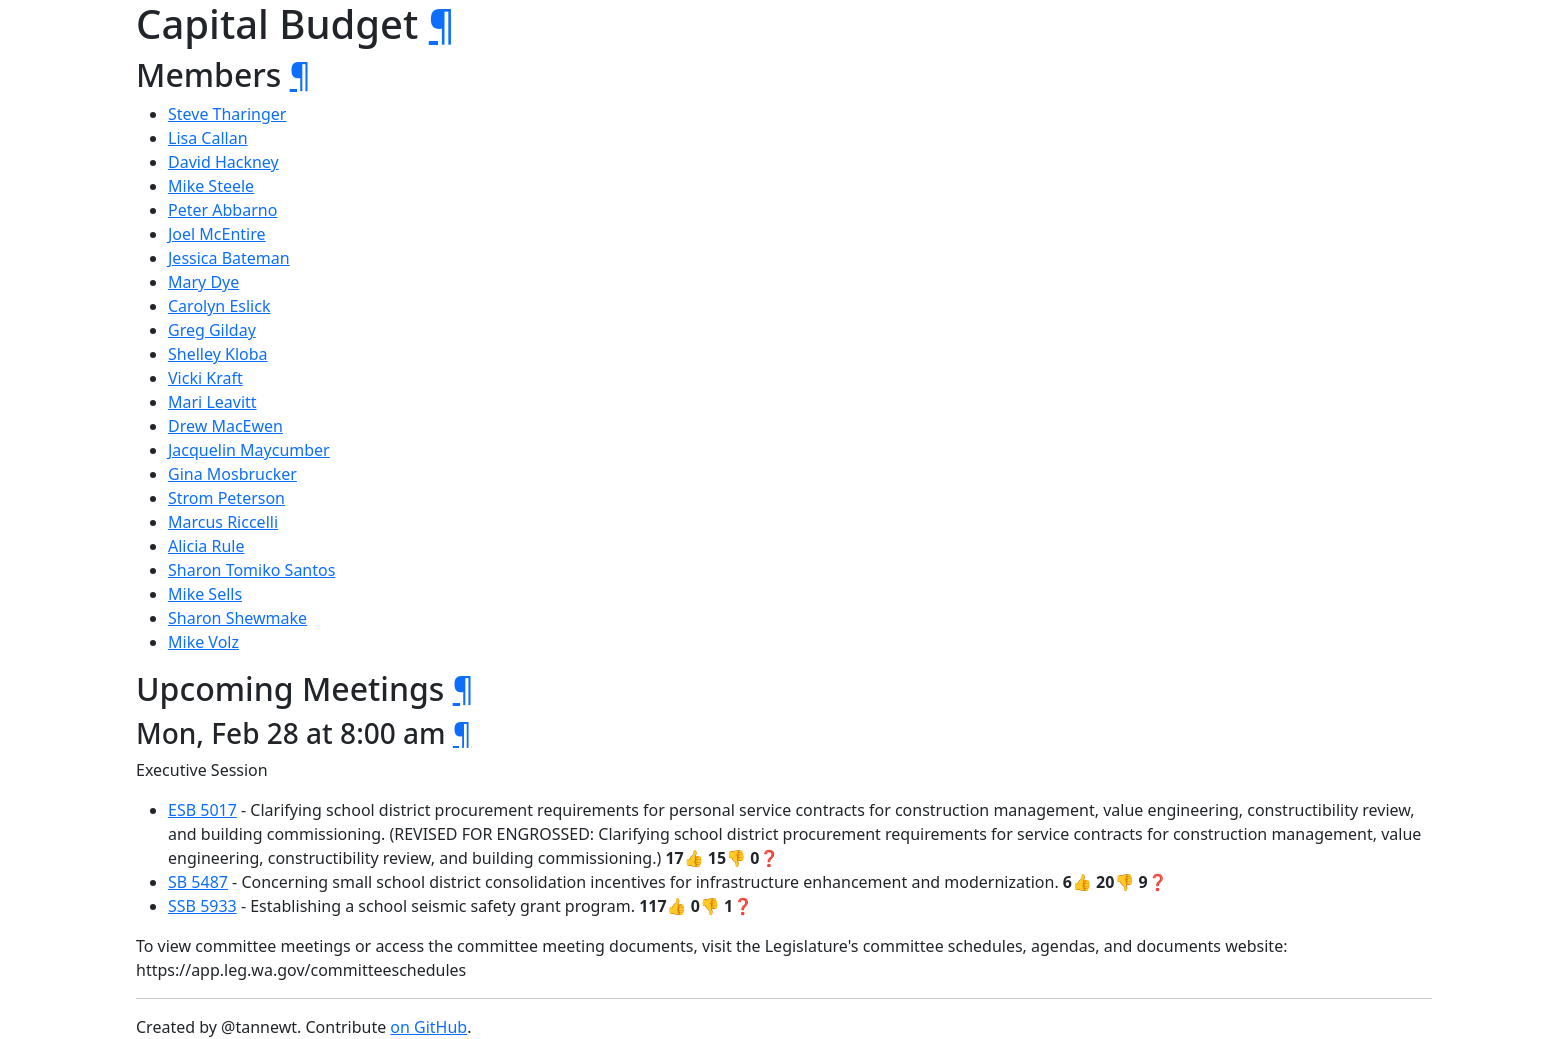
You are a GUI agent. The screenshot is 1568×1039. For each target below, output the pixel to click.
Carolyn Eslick (219, 306)
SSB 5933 (202, 906)
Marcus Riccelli (223, 522)
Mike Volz (203, 642)
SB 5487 (198, 882)
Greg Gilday (212, 330)
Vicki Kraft (205, 378)
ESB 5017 (202, 810)
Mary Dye (203, 282)
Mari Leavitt (212, 402)
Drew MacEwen (225, 426)
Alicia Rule (206, 546)
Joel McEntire (217, 234)
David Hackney (223, 162)
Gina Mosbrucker (232, 474)
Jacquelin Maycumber (249, 450)
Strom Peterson (226, 498)
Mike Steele (211, 186)
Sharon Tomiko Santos (251, 570)
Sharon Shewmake (237, 618)
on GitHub (428, 1027)
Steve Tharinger (227, 114)
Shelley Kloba (218, 354)
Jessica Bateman (229, 258)
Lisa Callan (208, 138)
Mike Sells (205, 594)
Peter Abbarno (222, 210)
